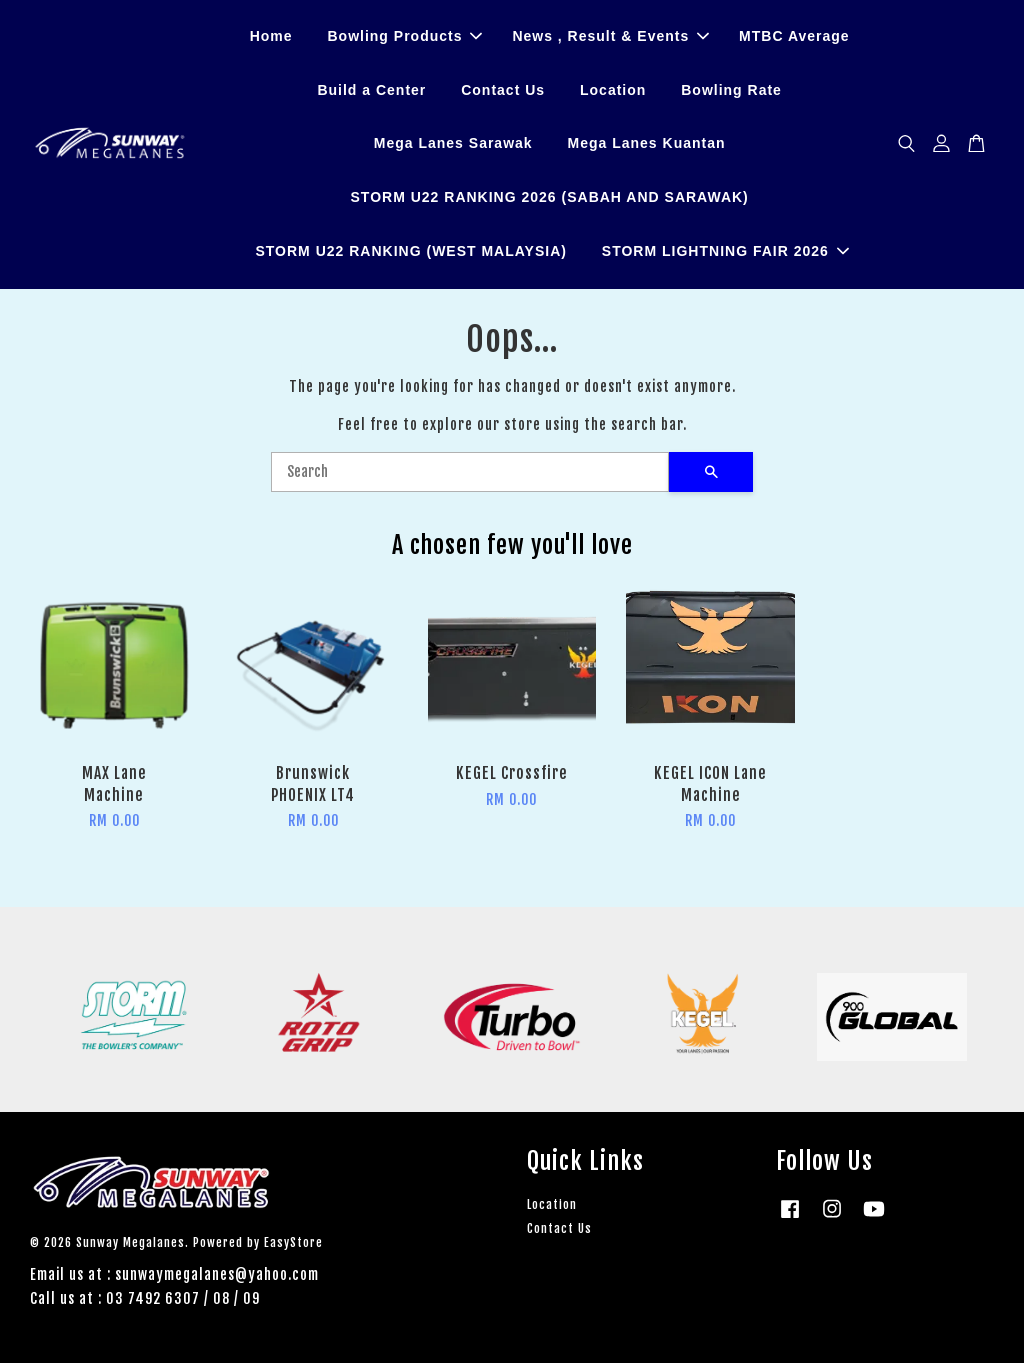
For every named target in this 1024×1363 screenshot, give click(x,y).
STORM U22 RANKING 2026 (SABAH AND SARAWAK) (550, 197)
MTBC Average (794, 36)
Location (613, 90)
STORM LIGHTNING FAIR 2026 (725, 251)
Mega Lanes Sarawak (453, 144)
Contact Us (503, 90)
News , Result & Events (610, 36)
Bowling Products (404, 36)
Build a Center (371, 90)
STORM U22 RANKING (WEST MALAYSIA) (410, 251)
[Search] (470, 472)
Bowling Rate (731, 90)
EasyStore (293, 1242)
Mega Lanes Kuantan (647, 144)
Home (271, 36)
